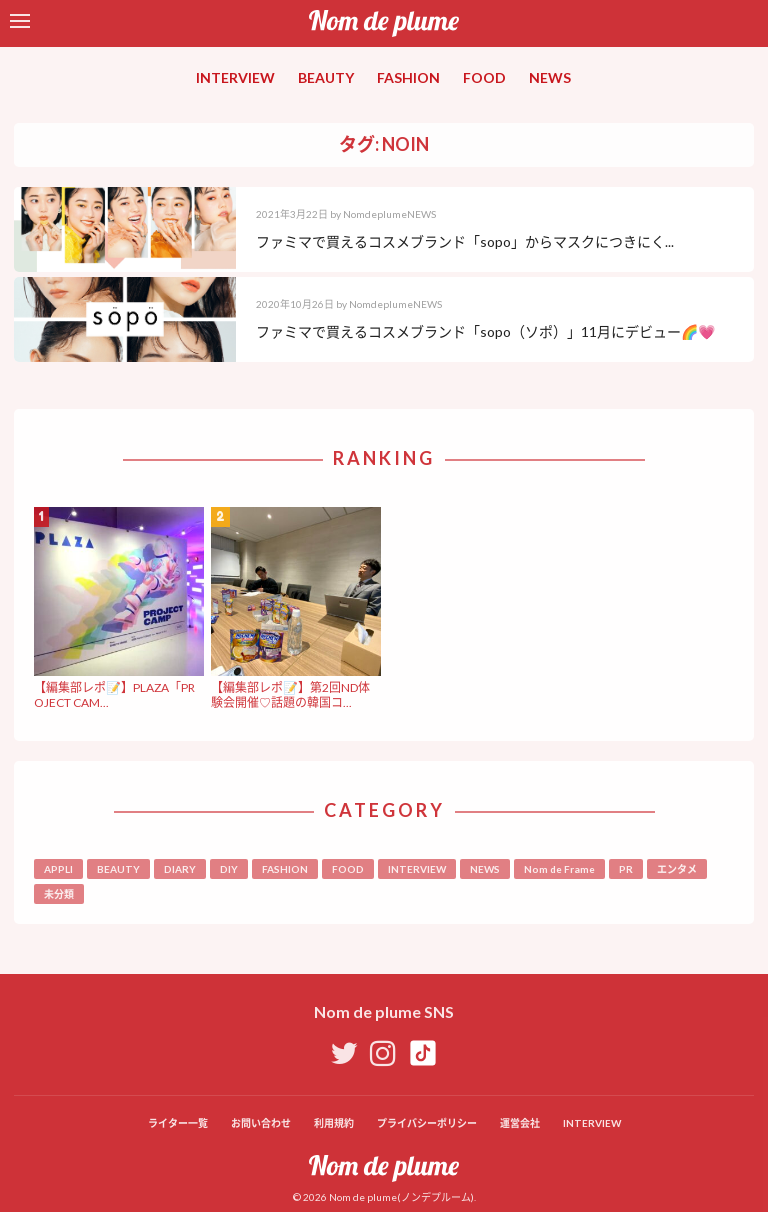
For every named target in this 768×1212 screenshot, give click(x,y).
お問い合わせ (261, 1123)
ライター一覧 (178, 1123)
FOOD (484, 77)
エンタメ (677, 869)
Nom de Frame (559, 869)
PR (626, 869)
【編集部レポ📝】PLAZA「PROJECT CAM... (114, 694)
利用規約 (334, 1123)
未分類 (59, 894)
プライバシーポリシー (427, 1123)
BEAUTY (326, 77)
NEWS (550, 77)
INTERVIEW (235, 77)
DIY (229, 869)
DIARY (180, 869)
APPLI (58, 869)
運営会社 (520, 1123)
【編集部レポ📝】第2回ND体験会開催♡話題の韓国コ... (290, 694)
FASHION (408, 77)
